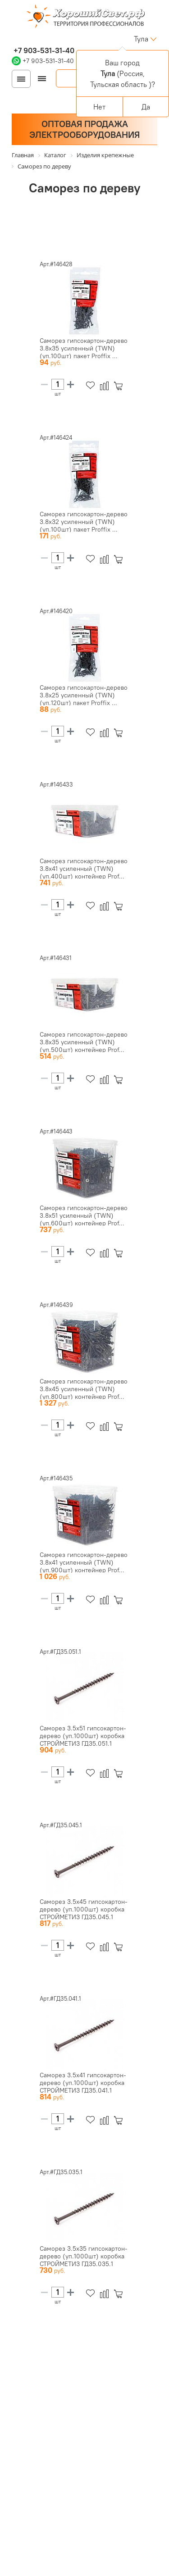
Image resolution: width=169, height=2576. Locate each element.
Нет (99, 106)
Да (146, 106)
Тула (141, 38)
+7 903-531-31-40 (43, 50)
